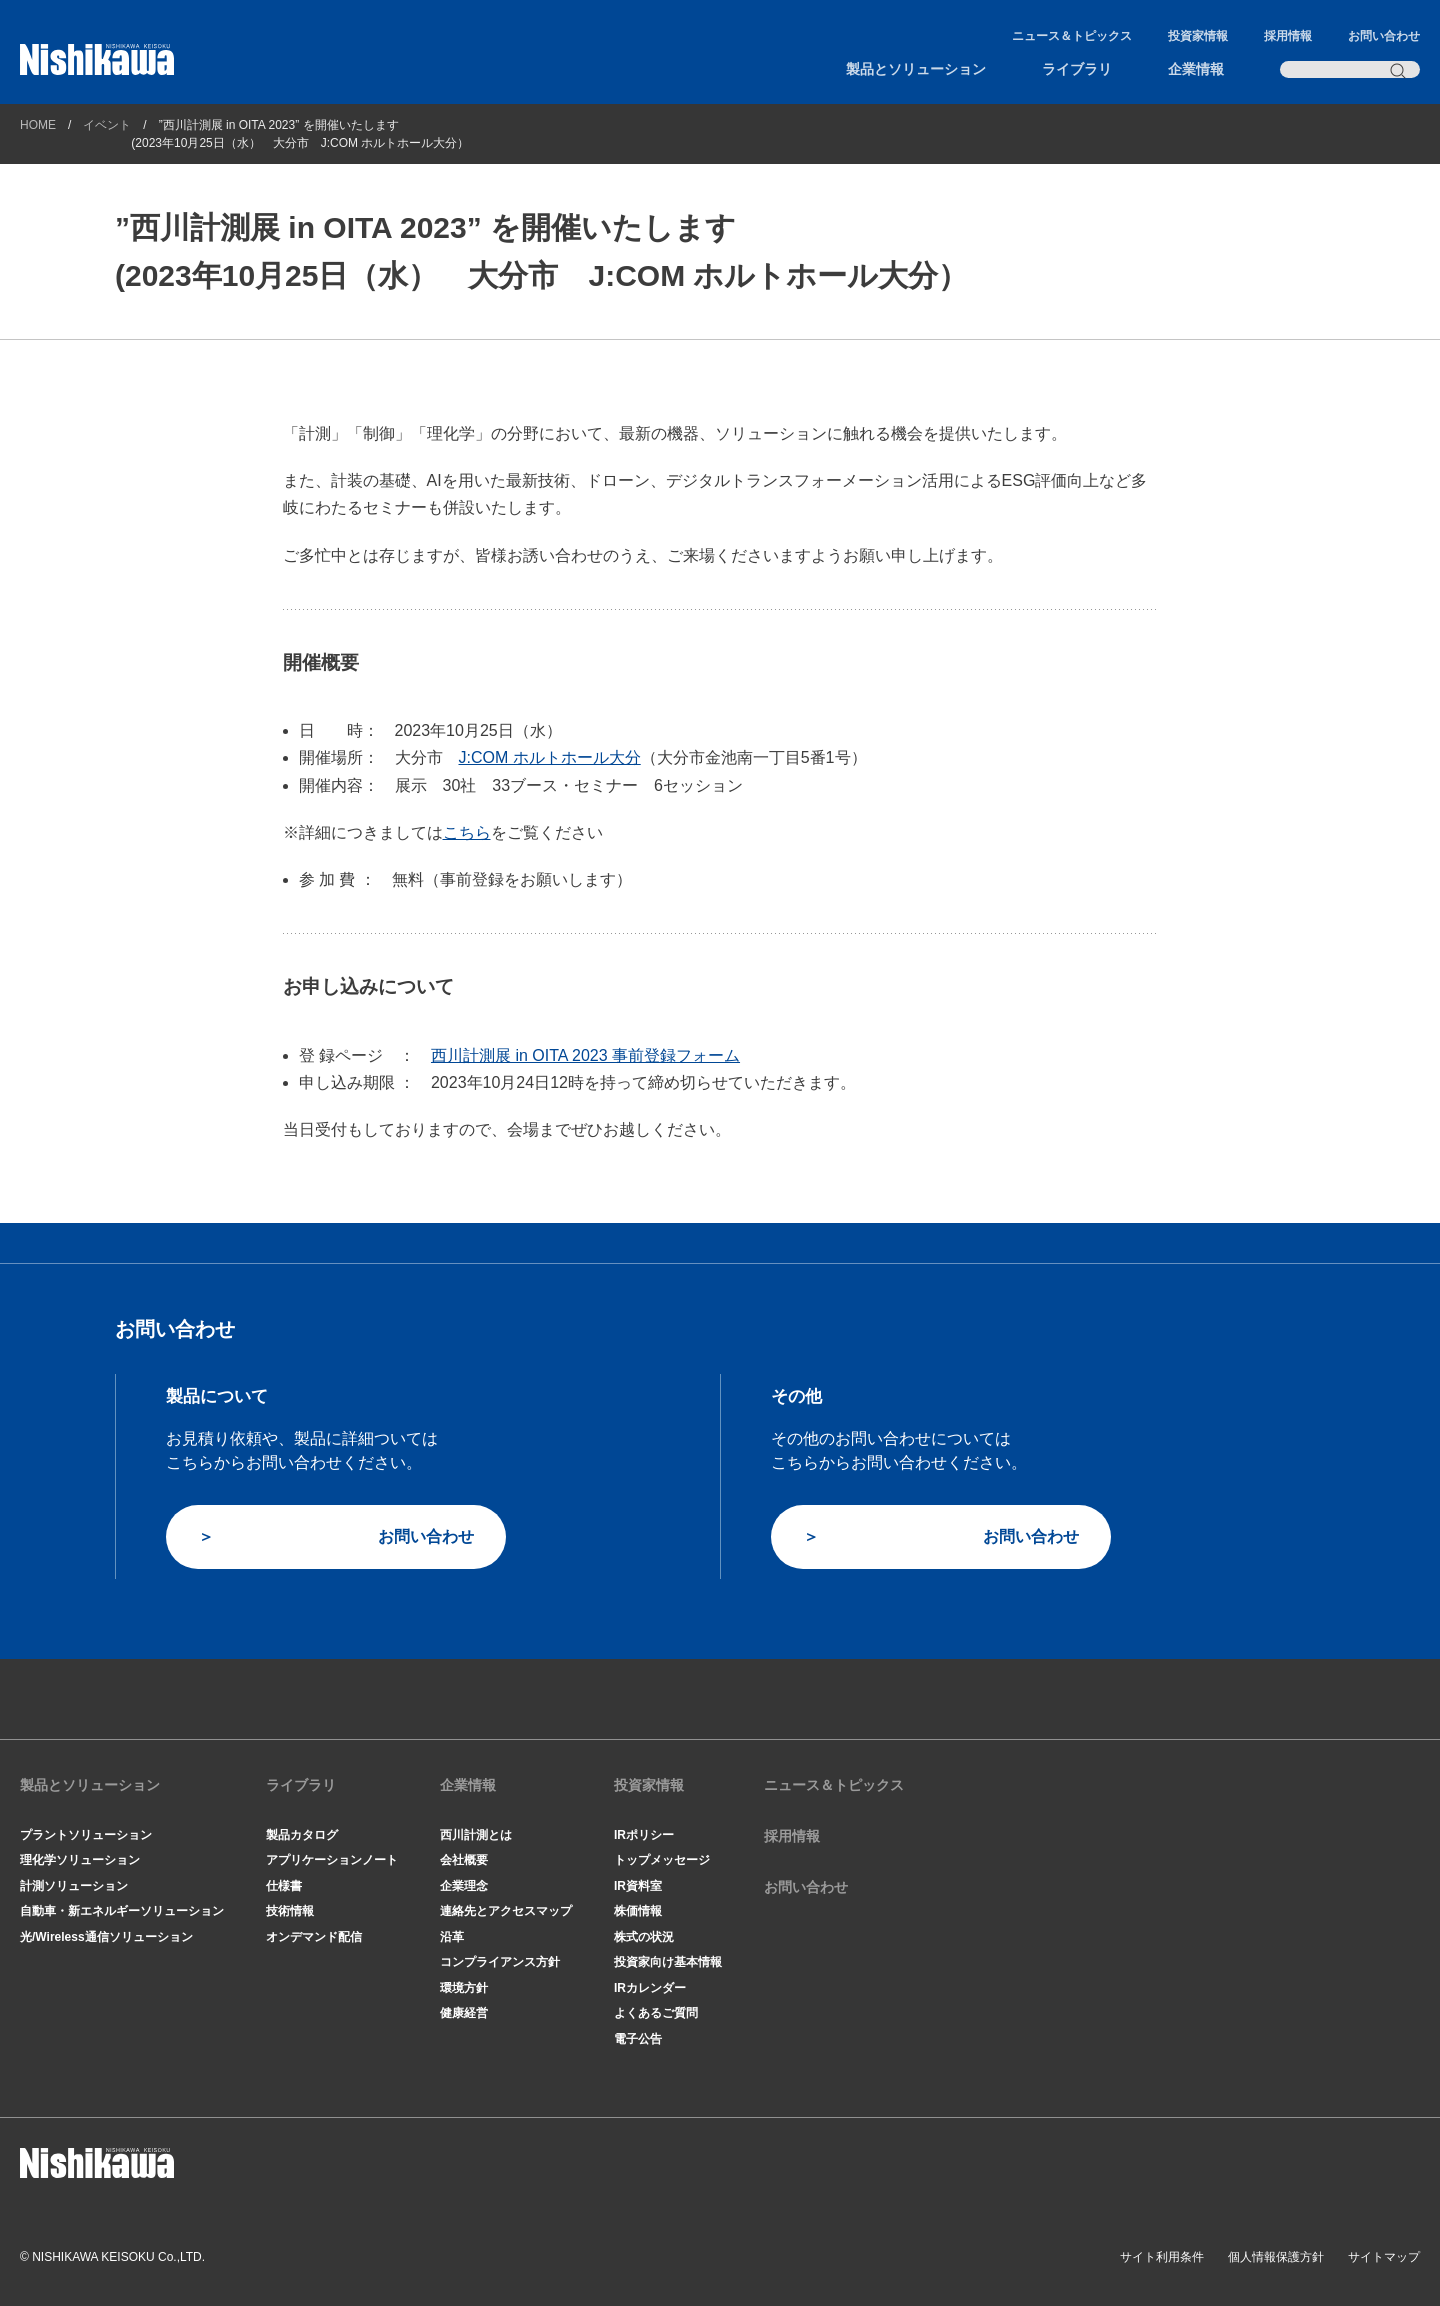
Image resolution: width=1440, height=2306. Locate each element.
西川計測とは (476, 1835)
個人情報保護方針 (1276, 2257)
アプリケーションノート (332, 1860)
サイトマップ (1384, 2257)
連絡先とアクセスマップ (506, 1911)
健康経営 (464, 2013)
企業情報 (1196, 69)
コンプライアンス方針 (500, 1962)
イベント (107, 125)
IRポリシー (644, 1835)
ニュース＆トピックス (1072, 36)
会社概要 (464, 1860)
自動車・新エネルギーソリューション (122, 1911)
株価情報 (638, 1911)
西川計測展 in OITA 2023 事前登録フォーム (585, 1055)
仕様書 (284, 1886)
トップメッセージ (662, 1860)
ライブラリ (1077, 69)
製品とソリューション (916, 69)
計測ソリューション (74, 1886)
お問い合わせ (1384, 36)
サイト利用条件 (1162, 2257)
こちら (467, 832)
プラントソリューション (86, 1835)
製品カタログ (302, 1835)
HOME (38, 125)
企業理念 (464, 1886)
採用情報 (1288, 36)
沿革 (452, 1937)
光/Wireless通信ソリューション (106, 1937)
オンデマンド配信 (314, 1937)
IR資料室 (638, 1886)
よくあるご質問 (656, 2013)
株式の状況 (644, 1937)
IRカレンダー (650, 1988)
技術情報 (290, 1911)
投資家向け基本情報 (668, 1962)
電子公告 (638, 2039)
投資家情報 (1198, 36)
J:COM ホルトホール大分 (550, 757)
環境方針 (464, 1988)
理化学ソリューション (80, 1860)
